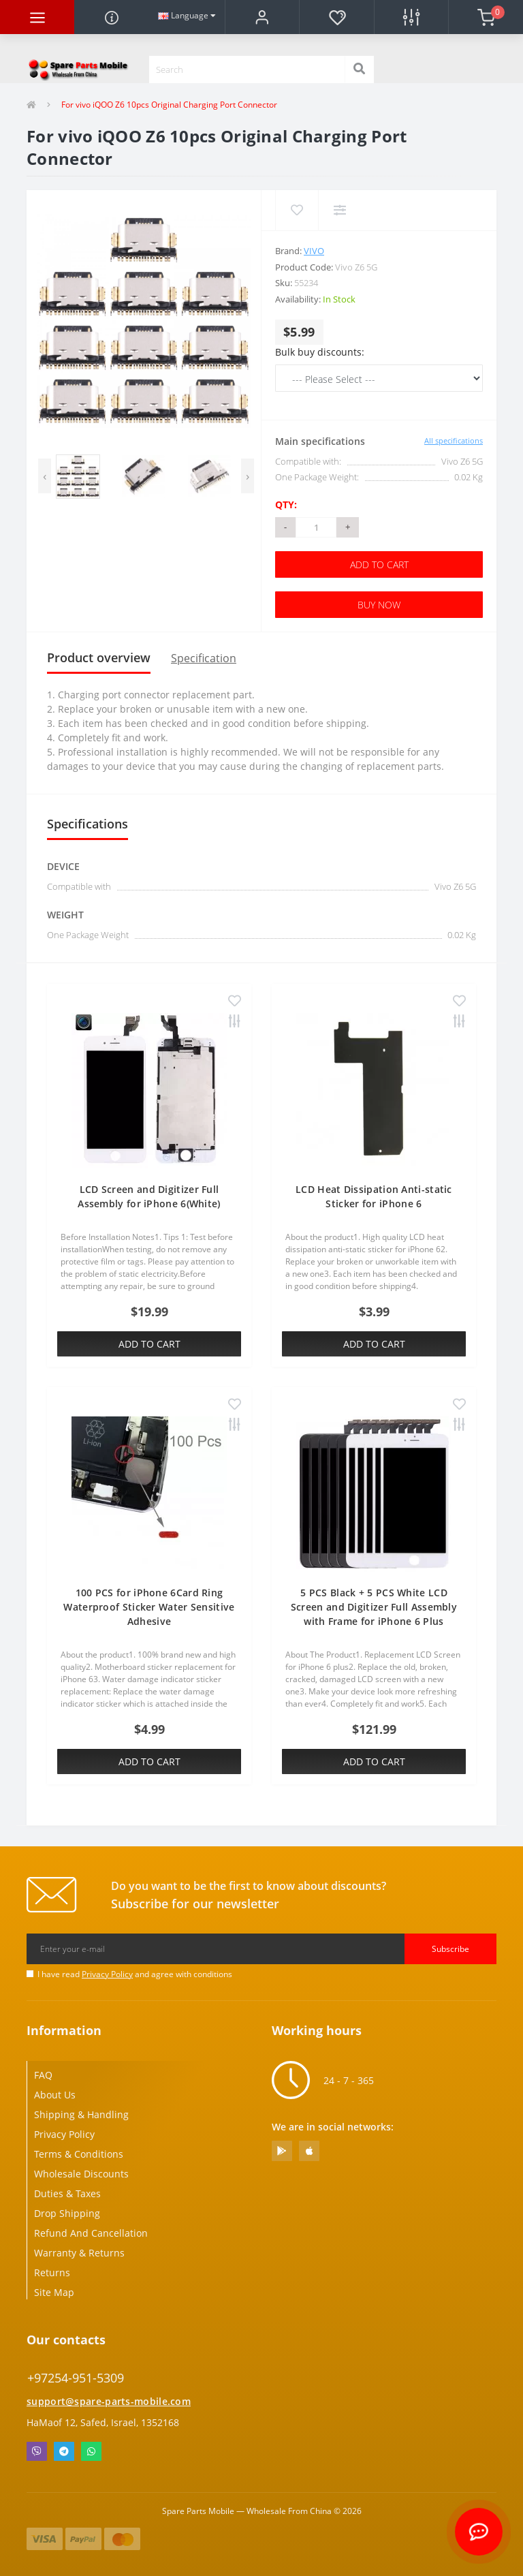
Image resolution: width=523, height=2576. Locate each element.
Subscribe (450, 1949)
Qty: (286, 504)
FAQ (43, 2074)
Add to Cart (379, 564)
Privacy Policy (107, 1974)
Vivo (314, 251)
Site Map (54, 2292)
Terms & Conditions (78, 2153)
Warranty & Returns (79, 2252)
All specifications (453, 440)
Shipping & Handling (81, 2114)
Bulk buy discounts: (319, 351)
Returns (52, 2272)
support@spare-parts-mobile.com (109, 2401)
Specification (203, 658)
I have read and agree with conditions (134, 1974)
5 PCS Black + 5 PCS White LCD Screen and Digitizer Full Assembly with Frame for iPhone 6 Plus (374, 1607)
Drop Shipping (67, 2213)
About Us (55, 2094)
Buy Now (379, 604)
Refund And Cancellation (91, 2232)
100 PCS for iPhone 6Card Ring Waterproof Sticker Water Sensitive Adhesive (148, 1607)
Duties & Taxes (67, 2193)
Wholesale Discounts (81, 2173)
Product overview (98, 657)
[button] (262, 17)
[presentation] (44, 476)
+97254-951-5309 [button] (75, 2378)
